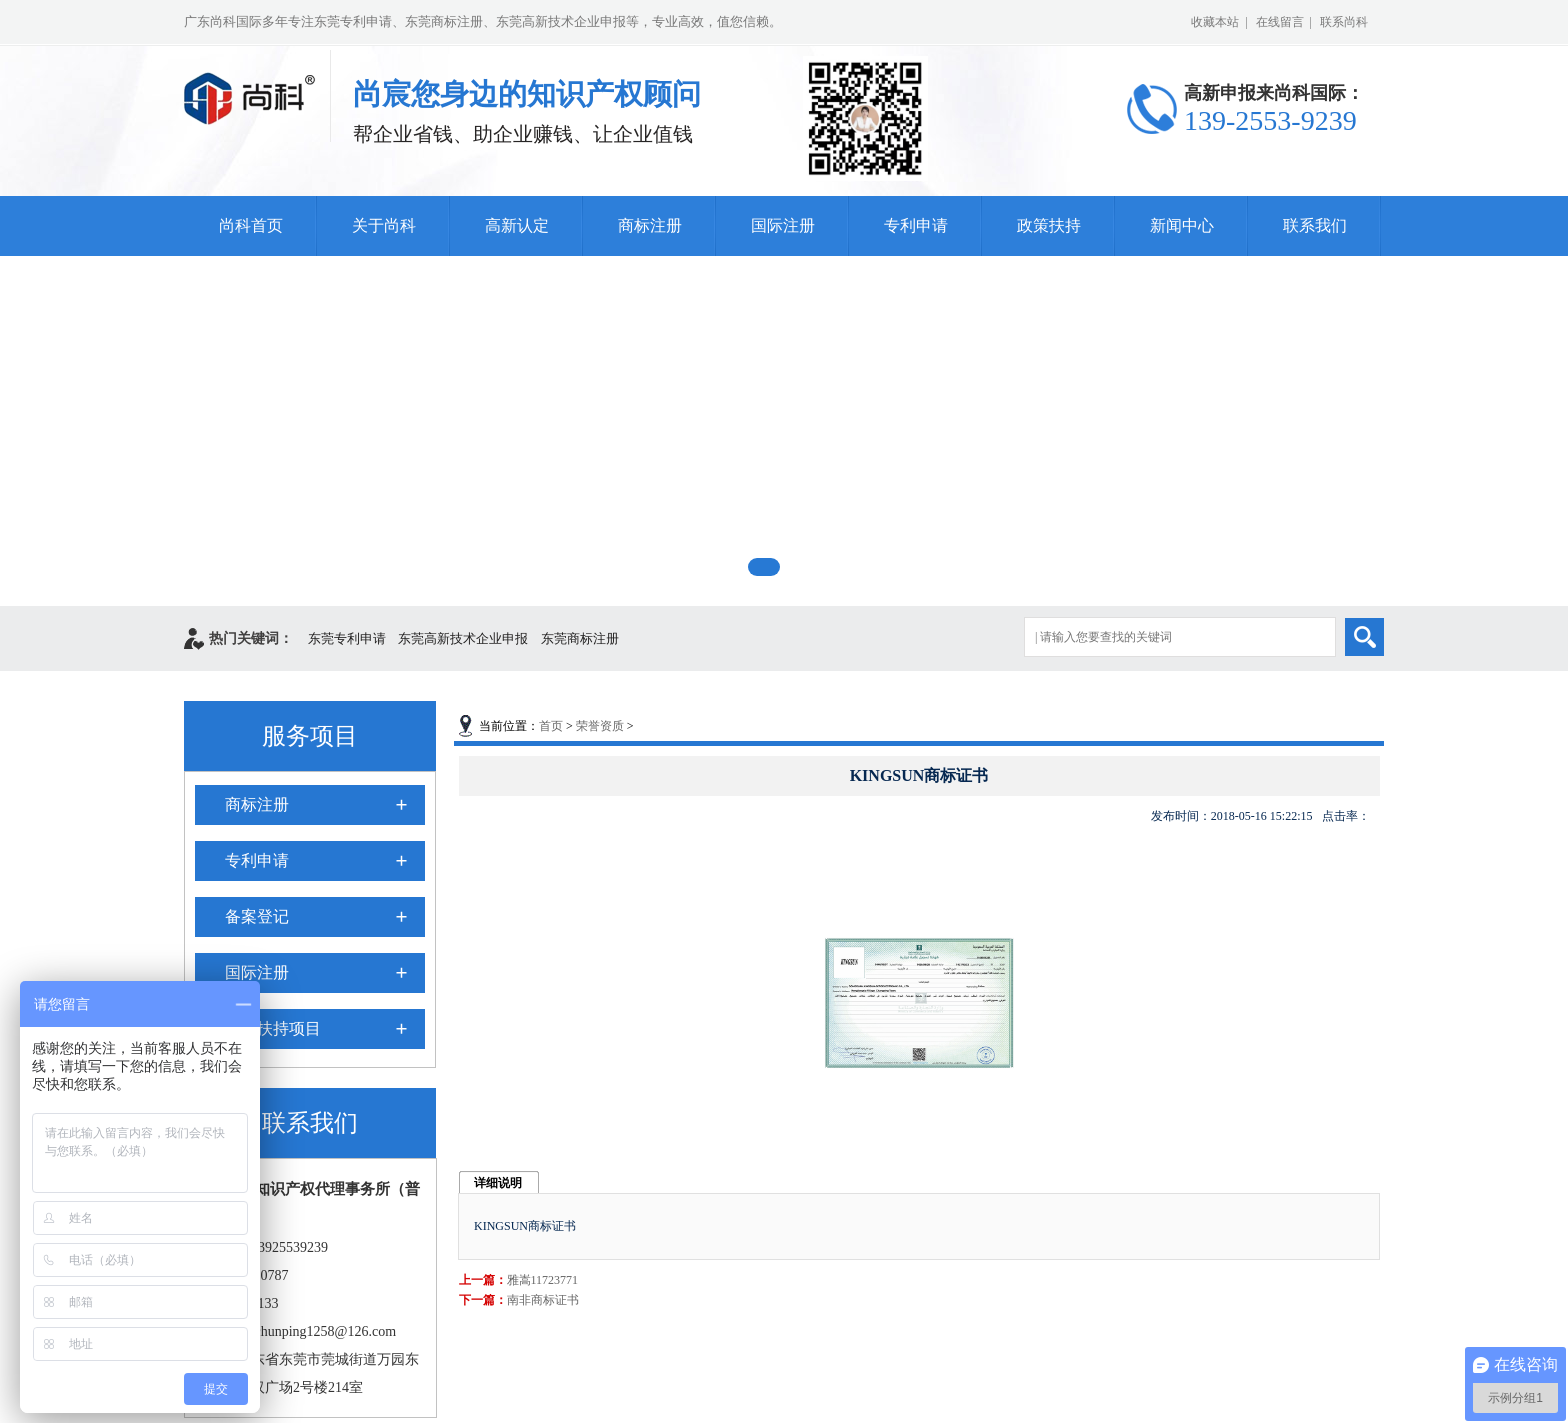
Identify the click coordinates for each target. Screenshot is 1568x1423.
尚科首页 (251, 225)
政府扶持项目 (273, 1028)
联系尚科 (1344, 22)
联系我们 (1315, 225)
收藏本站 (1215, 22)
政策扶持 (1049, 225)
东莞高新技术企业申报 (463, 638)
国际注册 (783, 225)
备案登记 (257, 916)
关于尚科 (384, 225)
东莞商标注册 (580, 638)
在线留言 (1280, 22)
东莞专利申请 (347, 638)
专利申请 (916, 225)
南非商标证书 (543, 1300)
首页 (551, 726)
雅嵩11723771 (543, 1280)
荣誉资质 (600, 726)
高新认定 (517, 225)
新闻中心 (1182, 225)
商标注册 (650, 225)
